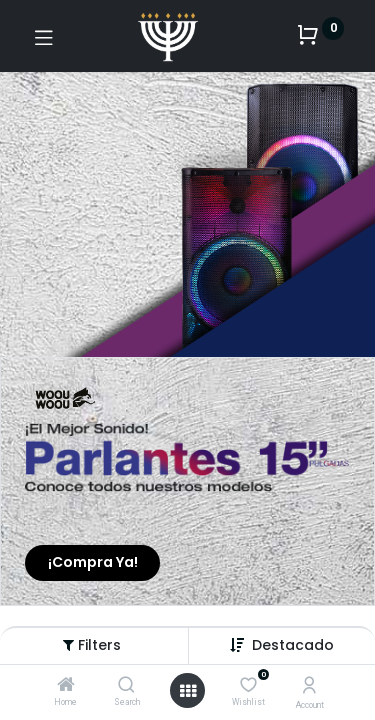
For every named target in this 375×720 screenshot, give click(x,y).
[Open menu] (188, 691)
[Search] (126, 686)
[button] (293, 645)
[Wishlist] (248, 685)
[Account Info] (309, 685)
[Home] (66, 686)
